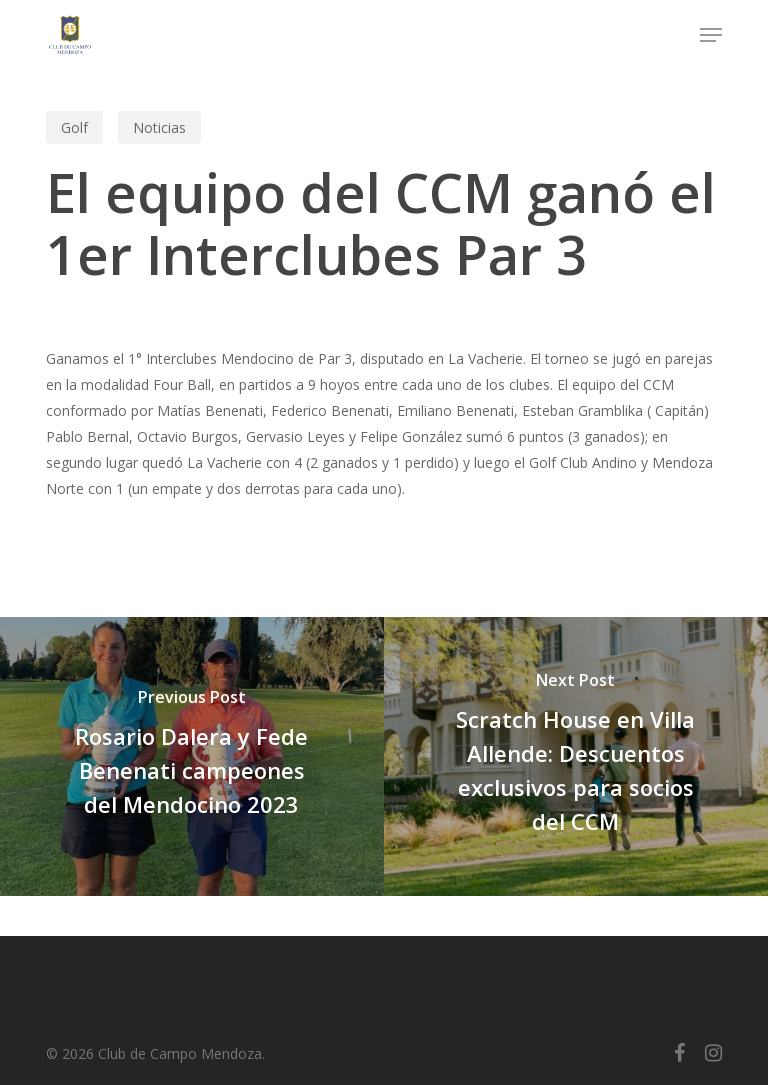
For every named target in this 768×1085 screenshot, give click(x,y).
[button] (711, 35)
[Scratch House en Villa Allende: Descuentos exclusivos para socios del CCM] (576, 756)
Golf (74, 127)
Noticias (159, 127)
